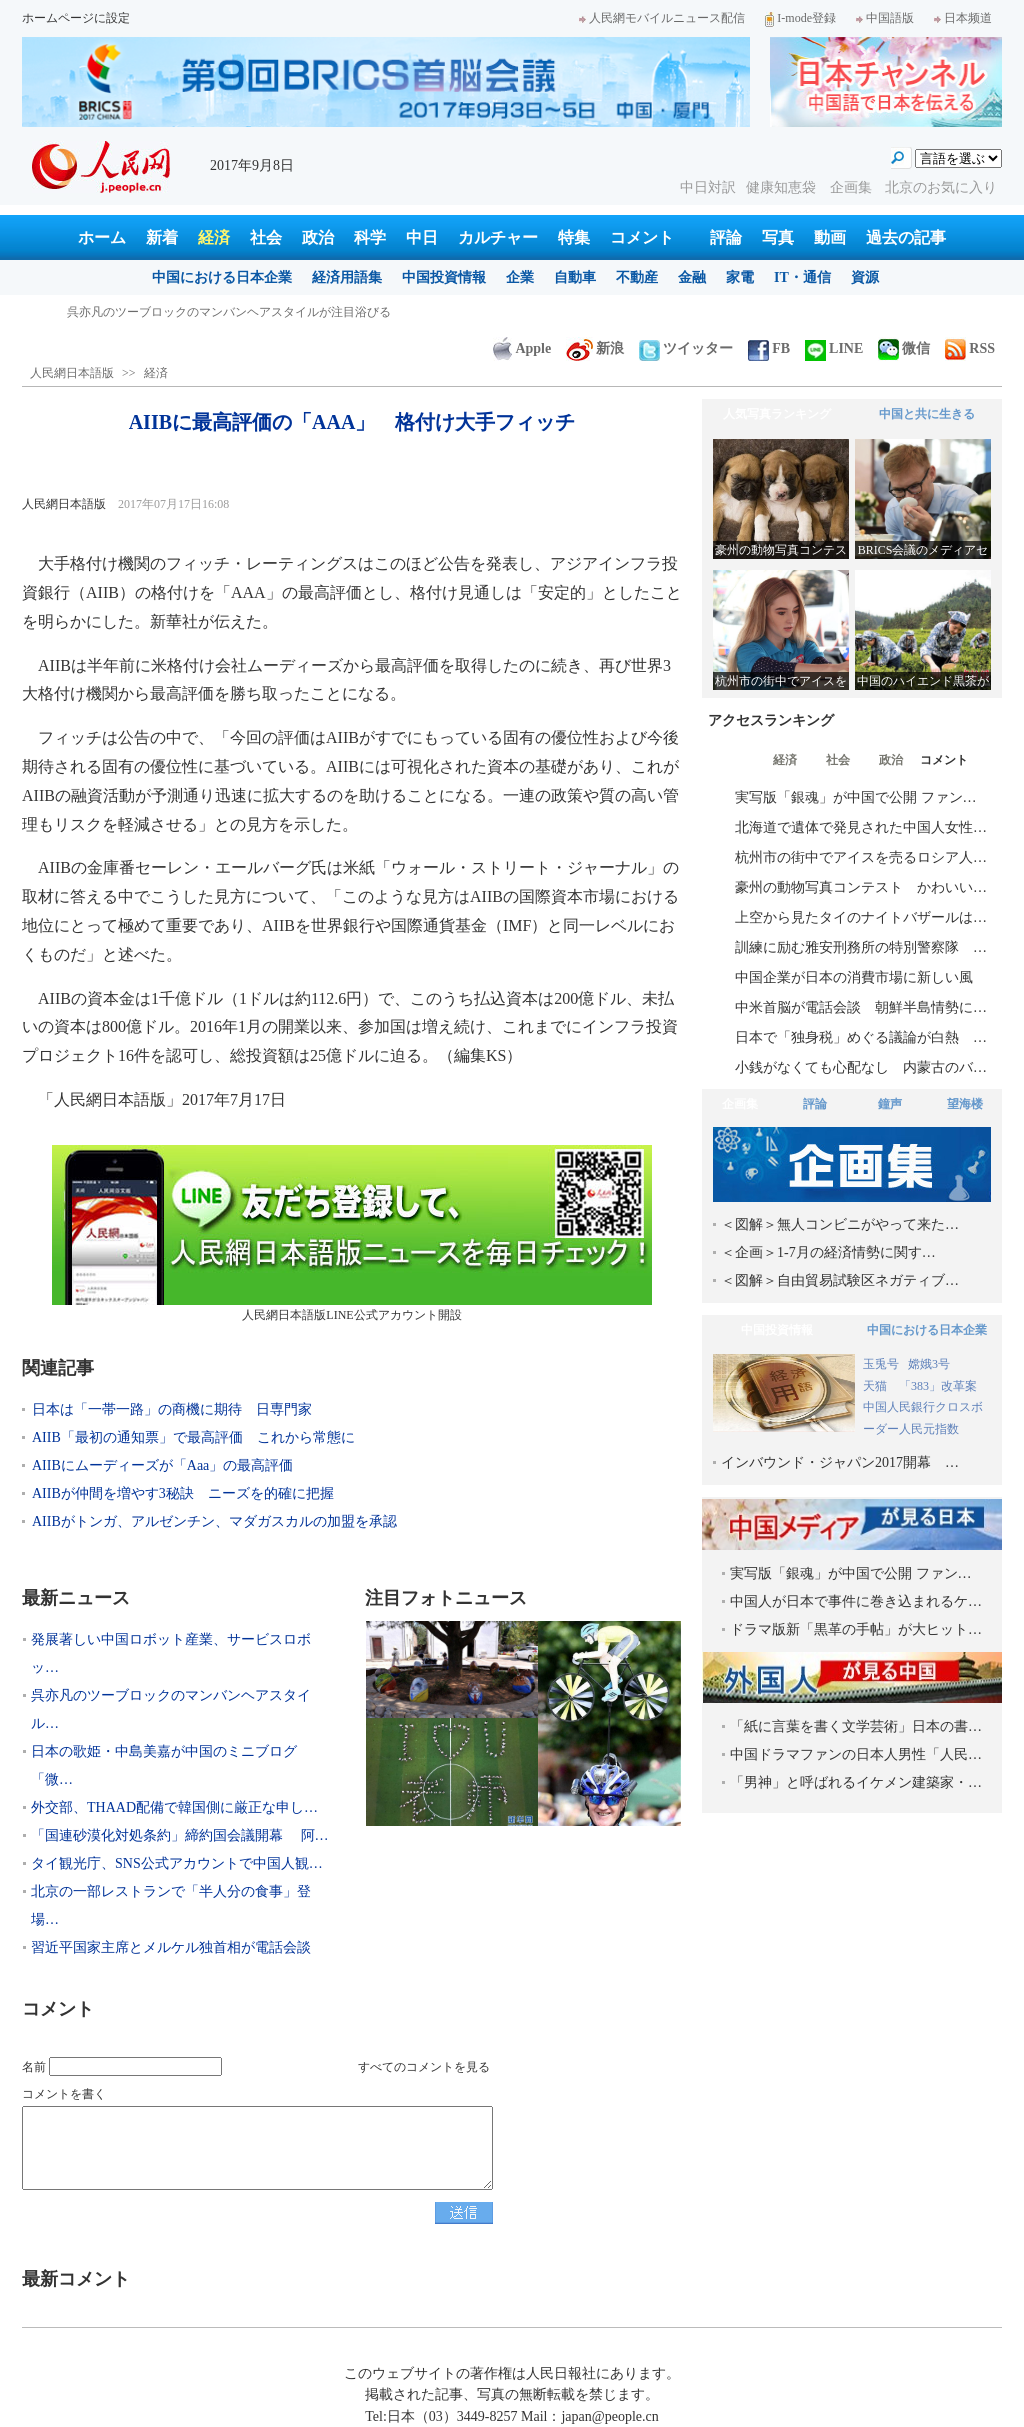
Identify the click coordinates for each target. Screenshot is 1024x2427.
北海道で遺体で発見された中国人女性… (861, 827)
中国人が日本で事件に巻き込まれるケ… (856, 1601)
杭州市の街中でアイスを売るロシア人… (861, 857)
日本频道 (963, 18)
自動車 (575, 277)
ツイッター (686, 348)
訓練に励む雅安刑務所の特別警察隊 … (861, 947)
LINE (834, 348)
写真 (778, 237)
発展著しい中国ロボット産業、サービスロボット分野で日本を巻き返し (259, 312)
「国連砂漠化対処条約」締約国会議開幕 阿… (180, 1835)
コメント (642, 237)
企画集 (853, 187)
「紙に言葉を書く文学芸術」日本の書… (856, 1726)
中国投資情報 (444, 277)
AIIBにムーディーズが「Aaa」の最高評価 (162, 1465)
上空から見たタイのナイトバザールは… (861, 917)
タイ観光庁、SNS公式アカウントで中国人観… (177, 1863)
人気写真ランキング (777, 414)
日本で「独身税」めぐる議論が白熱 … (861, 1037)
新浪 (595, 348)
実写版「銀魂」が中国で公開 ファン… (856, 797)
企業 (520, 277)
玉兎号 (881, 1364)
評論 (726, 237)
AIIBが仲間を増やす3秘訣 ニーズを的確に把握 (183, 1493)
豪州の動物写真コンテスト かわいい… (861, 887)
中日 (422, 237)
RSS (970, 348)
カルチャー (498, 237)
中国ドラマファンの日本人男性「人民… (856, 1754)
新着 (162, 237)
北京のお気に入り (941, 187)
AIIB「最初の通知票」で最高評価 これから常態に (193, 1437)
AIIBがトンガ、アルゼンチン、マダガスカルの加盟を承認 (214, 1521)
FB (769, 348)
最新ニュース (76, 1598)
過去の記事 (906, 237)
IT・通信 (802, 277)
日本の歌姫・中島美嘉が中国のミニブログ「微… (164, 1765)
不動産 (637, 277)
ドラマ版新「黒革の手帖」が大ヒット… (856, 1629)
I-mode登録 (800, 18)
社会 (266, 237)
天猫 (876, 1386)
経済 (214, 237)
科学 (370, 237)
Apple (522, 348)
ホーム (102, 237)
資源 (865, 277)
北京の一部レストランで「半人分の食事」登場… (171, 1905)
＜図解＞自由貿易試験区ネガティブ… (840, 1280)
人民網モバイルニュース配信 (662, 18)
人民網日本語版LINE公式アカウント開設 (352, 1233)
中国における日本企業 (222, 277)
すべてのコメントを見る (424, 2067)
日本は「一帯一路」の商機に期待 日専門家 (172, 1409)
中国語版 (885, 18)
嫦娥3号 (929, 1364)
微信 (904, 348)
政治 (318, 237)
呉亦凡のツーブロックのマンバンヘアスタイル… (171, 1709)
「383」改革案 (938, 1386)
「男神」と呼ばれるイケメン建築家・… (856, 1782)
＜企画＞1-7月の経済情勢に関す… (828, 1252)
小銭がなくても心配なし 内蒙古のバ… (861, 1067)
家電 (740, 277)
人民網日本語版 (72, 373)
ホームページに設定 (76, 18)
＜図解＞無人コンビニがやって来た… (840, 1224)
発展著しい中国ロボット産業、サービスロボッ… (171, 1653)
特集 (574, 237)
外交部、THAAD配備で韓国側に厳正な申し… (174, 1807)
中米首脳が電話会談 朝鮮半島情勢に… (861, 1007)
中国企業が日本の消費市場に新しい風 (854, 977)
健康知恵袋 (783, 187)
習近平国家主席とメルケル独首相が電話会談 (171, 1947)
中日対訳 (708, 187)
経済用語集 (347, 277)
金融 (692, 277)
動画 (830, 237)
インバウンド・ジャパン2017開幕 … (840, 1462)
